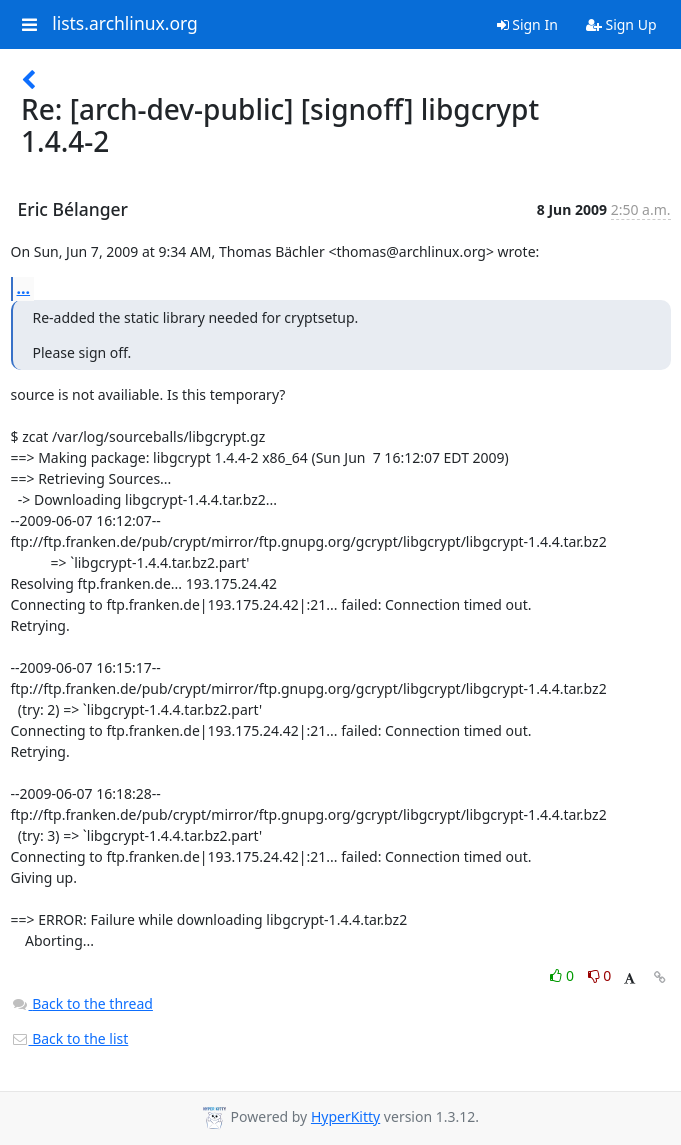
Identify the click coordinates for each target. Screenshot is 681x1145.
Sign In (527, 24)
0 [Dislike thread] (600, 975)
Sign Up (621, 24)
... (24, 288)
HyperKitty (345, 1116)
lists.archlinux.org (125, 24)
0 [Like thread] (563, 975)
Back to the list (70, 1038)
